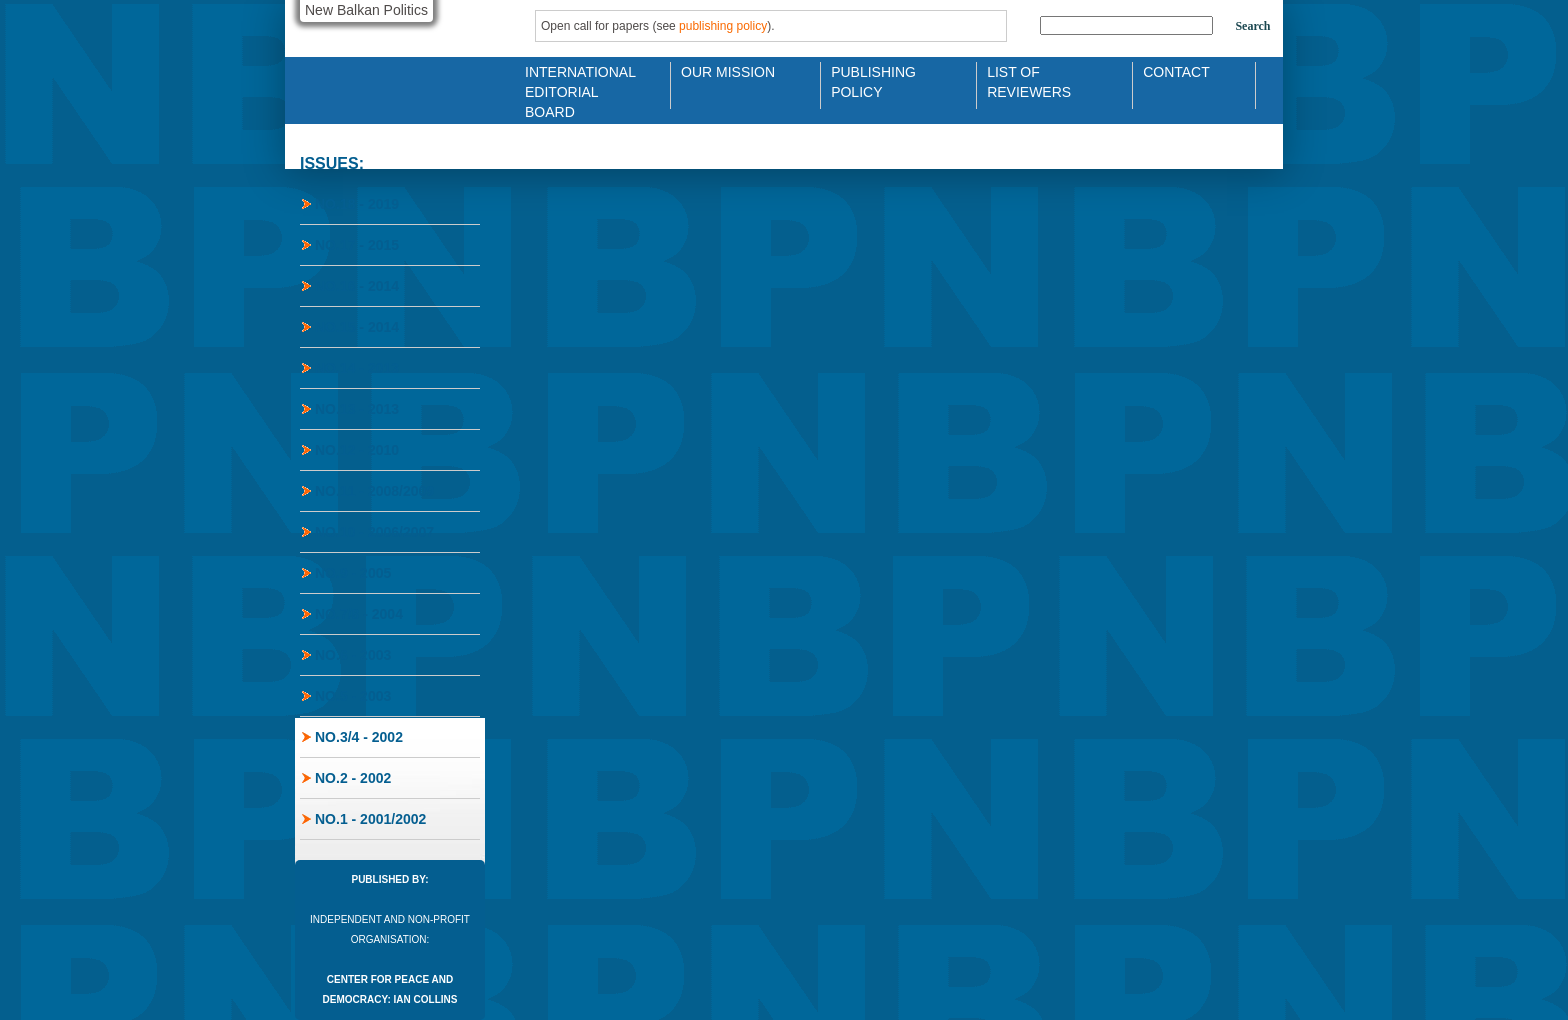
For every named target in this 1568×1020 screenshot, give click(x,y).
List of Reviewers (1029, 80)
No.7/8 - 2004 (359, 614)
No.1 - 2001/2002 (370, 819)
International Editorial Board (575, 80)
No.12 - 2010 (357, 450)
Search (1252, 26)
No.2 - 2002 (353, 778)
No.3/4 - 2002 (359, 737)
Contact (1176, 72)
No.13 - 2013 (357, 409)
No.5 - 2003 (353, 696)
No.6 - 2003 (353, 655)
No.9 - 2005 (353, 573)
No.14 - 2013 (357, 368)
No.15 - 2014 (357, 327)
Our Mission (728, 72)
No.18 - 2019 (357, 204)
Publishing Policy (873, 80)
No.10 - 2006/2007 (374, 532)
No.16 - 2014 (357, 286)
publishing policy (723, 26)
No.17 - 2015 (357, 245)
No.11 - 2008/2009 (374, 491)
